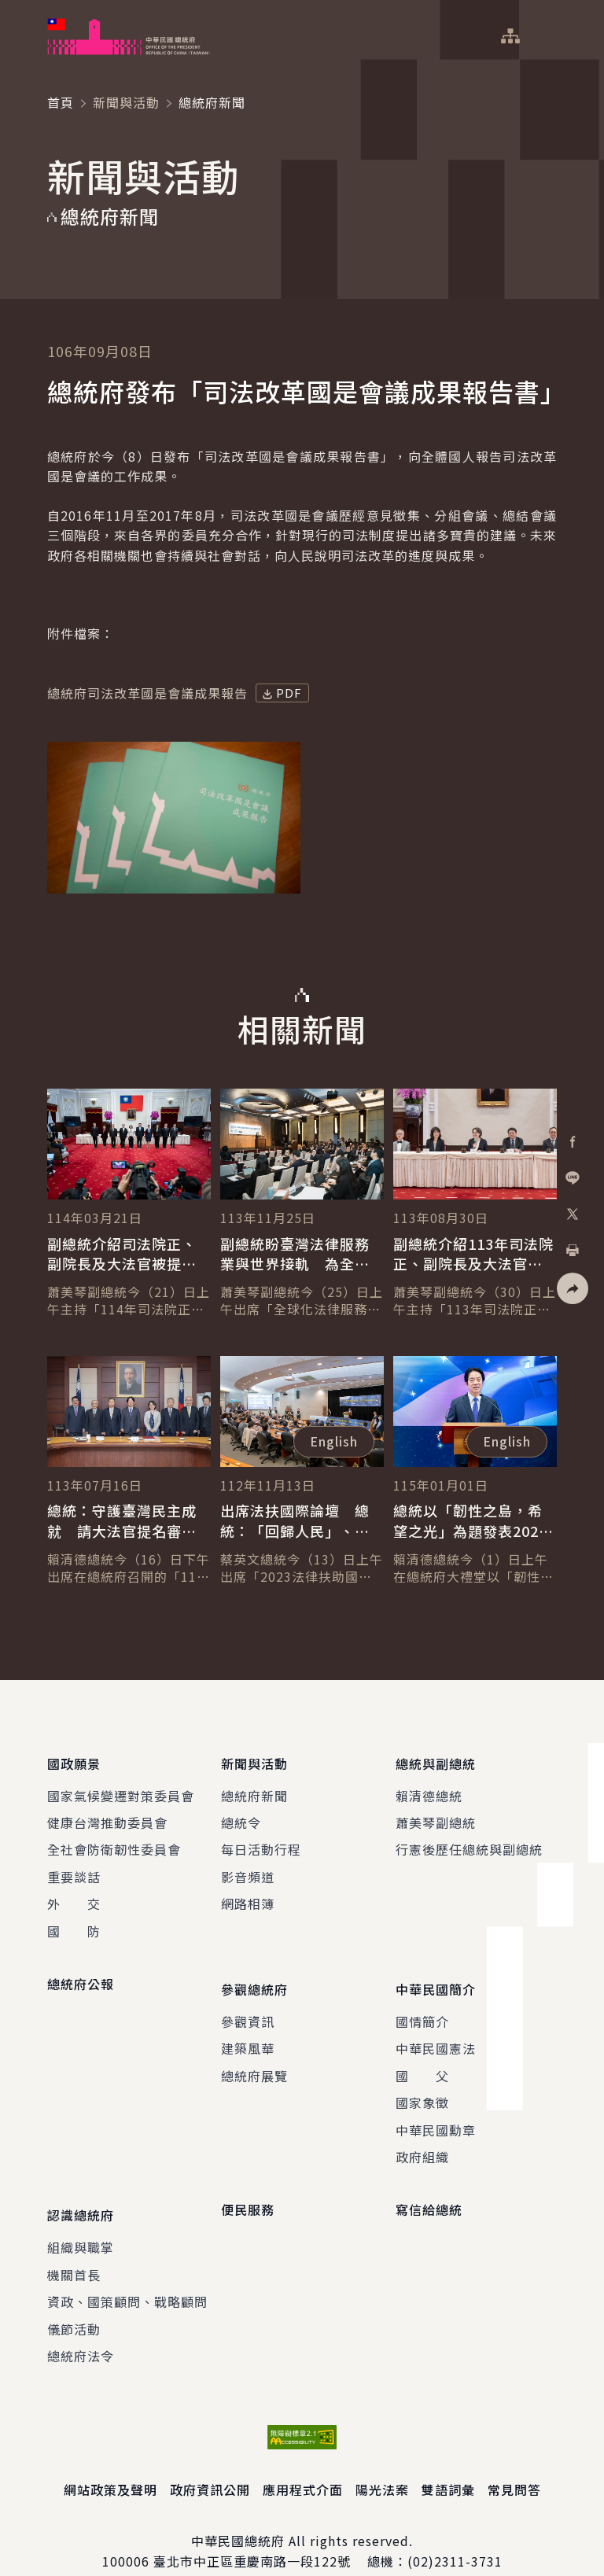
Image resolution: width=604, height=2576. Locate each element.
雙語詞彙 (448, 2462)
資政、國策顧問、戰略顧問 (127, 2274)
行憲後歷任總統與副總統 (469, 1840)
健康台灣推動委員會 (107, 1813)
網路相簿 (247, 1894)
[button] (572, 1288)
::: (11, 8)
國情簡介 (422, 2003)
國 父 (422, 2057)
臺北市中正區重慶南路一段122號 (252, 2534)
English (334, 1441)
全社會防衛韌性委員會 (114, 1840)
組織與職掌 (80, 2220)
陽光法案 (382, 2462)
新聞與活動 (126, 102)
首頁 (60, 102)
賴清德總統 (429, 1786)
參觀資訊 (247, 2003)
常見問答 (514, 2462)
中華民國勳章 (436, 2111)
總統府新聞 (254, 1786)
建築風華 (247, 2030)
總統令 (241, 1813)
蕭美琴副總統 (436, 1813)
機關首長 (74, 2247)
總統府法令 (80, 2328)
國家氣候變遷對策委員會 (120, 1786)
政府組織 (422, 2138)
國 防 (74, 1921)
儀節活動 (74, 2301)
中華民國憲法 (436, 2030)
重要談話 (74, 1868)
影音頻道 (247, 1868)
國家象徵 (422, 2084)
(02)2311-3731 (455, 2534)
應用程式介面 (303, 2462)
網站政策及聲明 (110, 2462)
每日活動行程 (261, 1840)
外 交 (74, 1894)
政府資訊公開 (210, 2462)
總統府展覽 (254, 2057)
